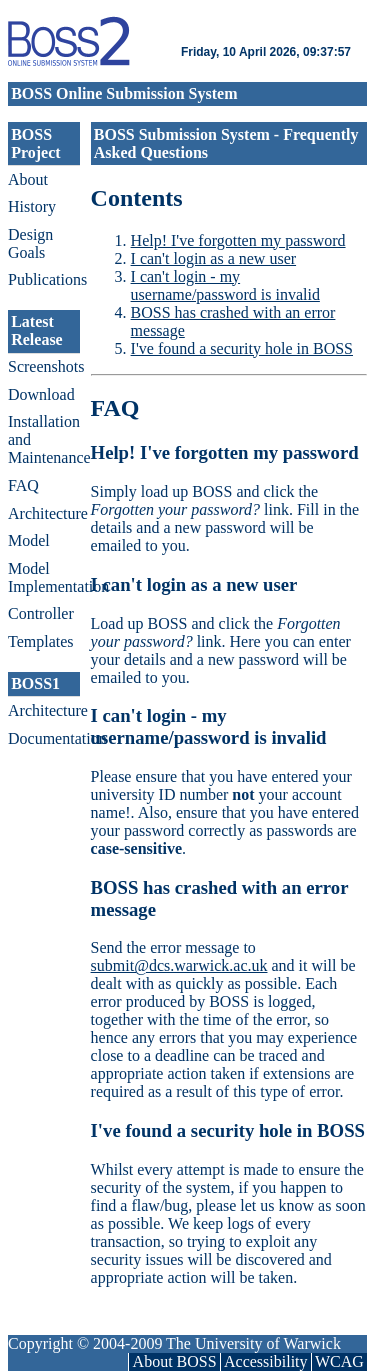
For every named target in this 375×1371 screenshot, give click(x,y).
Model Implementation (44, 577)
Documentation (44, 738)
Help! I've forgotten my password (238, 240)
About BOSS (175, 1361)
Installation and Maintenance (44, 439)
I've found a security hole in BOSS (242, 348)
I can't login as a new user (214, 258)
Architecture (44, 513)
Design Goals (30, 243)
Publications (44, 279)
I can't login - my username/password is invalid (225, 285)
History (32, 206)
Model (29, 540)
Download (41, 394)
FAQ (23, 485)
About (28, 179)
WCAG (339, 1361)
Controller (41, 613)
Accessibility (266, 1361)
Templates (41, 641)
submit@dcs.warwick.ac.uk (179, 965)
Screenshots (44, 366)
